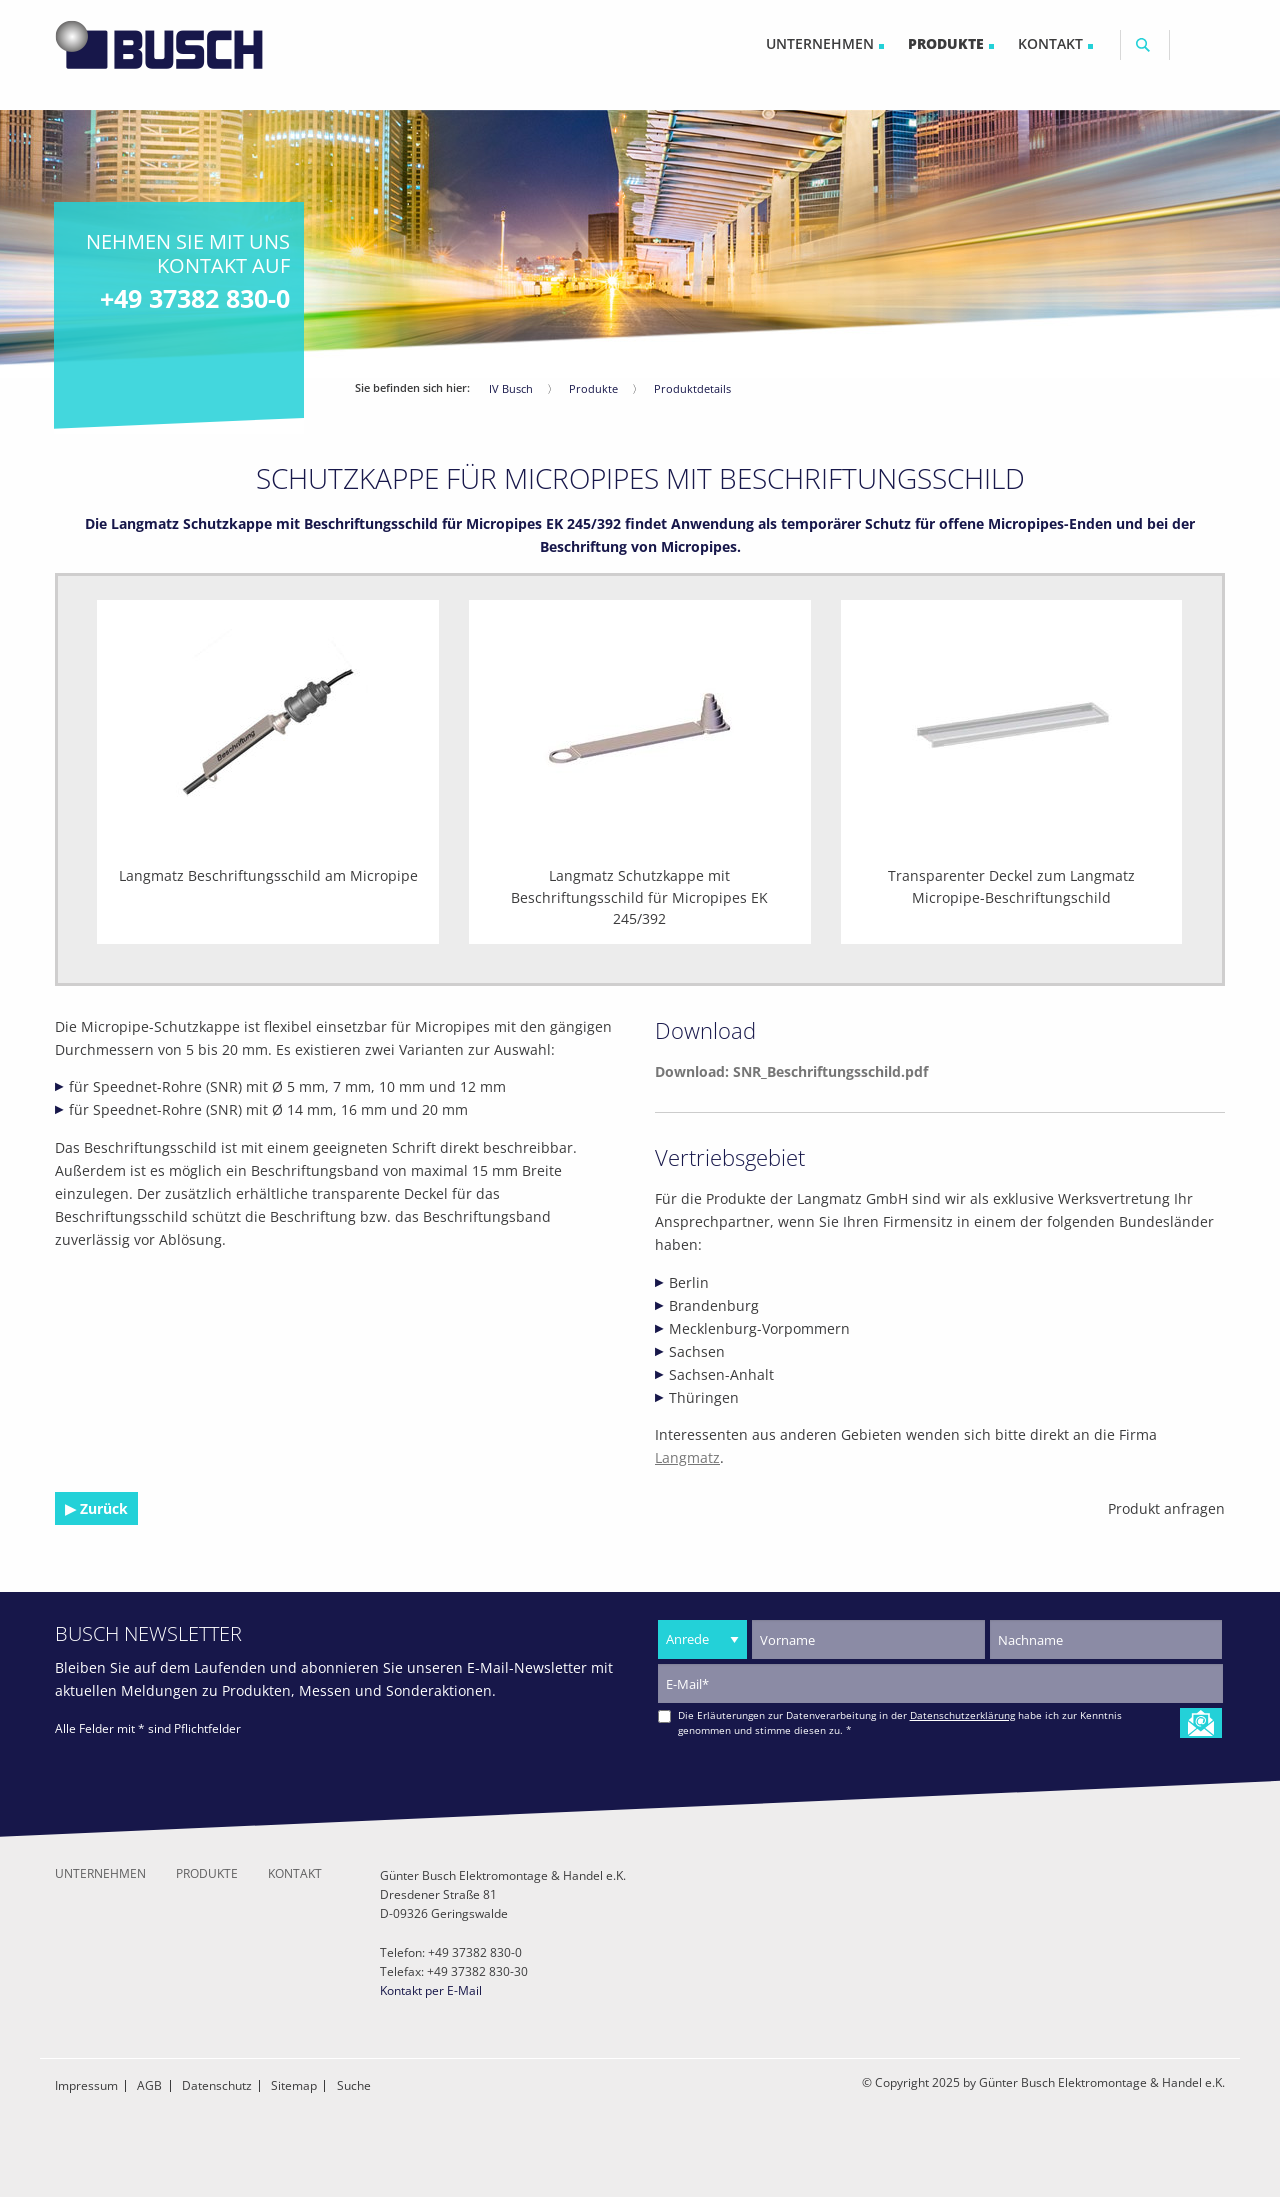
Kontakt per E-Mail (431, 1990)
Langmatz (687, 1457)
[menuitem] (825, 44)
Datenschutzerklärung (962, 1715)
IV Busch (511, 388)
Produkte (593, 388)
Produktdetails (692, 388)
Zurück (102, 1508)
